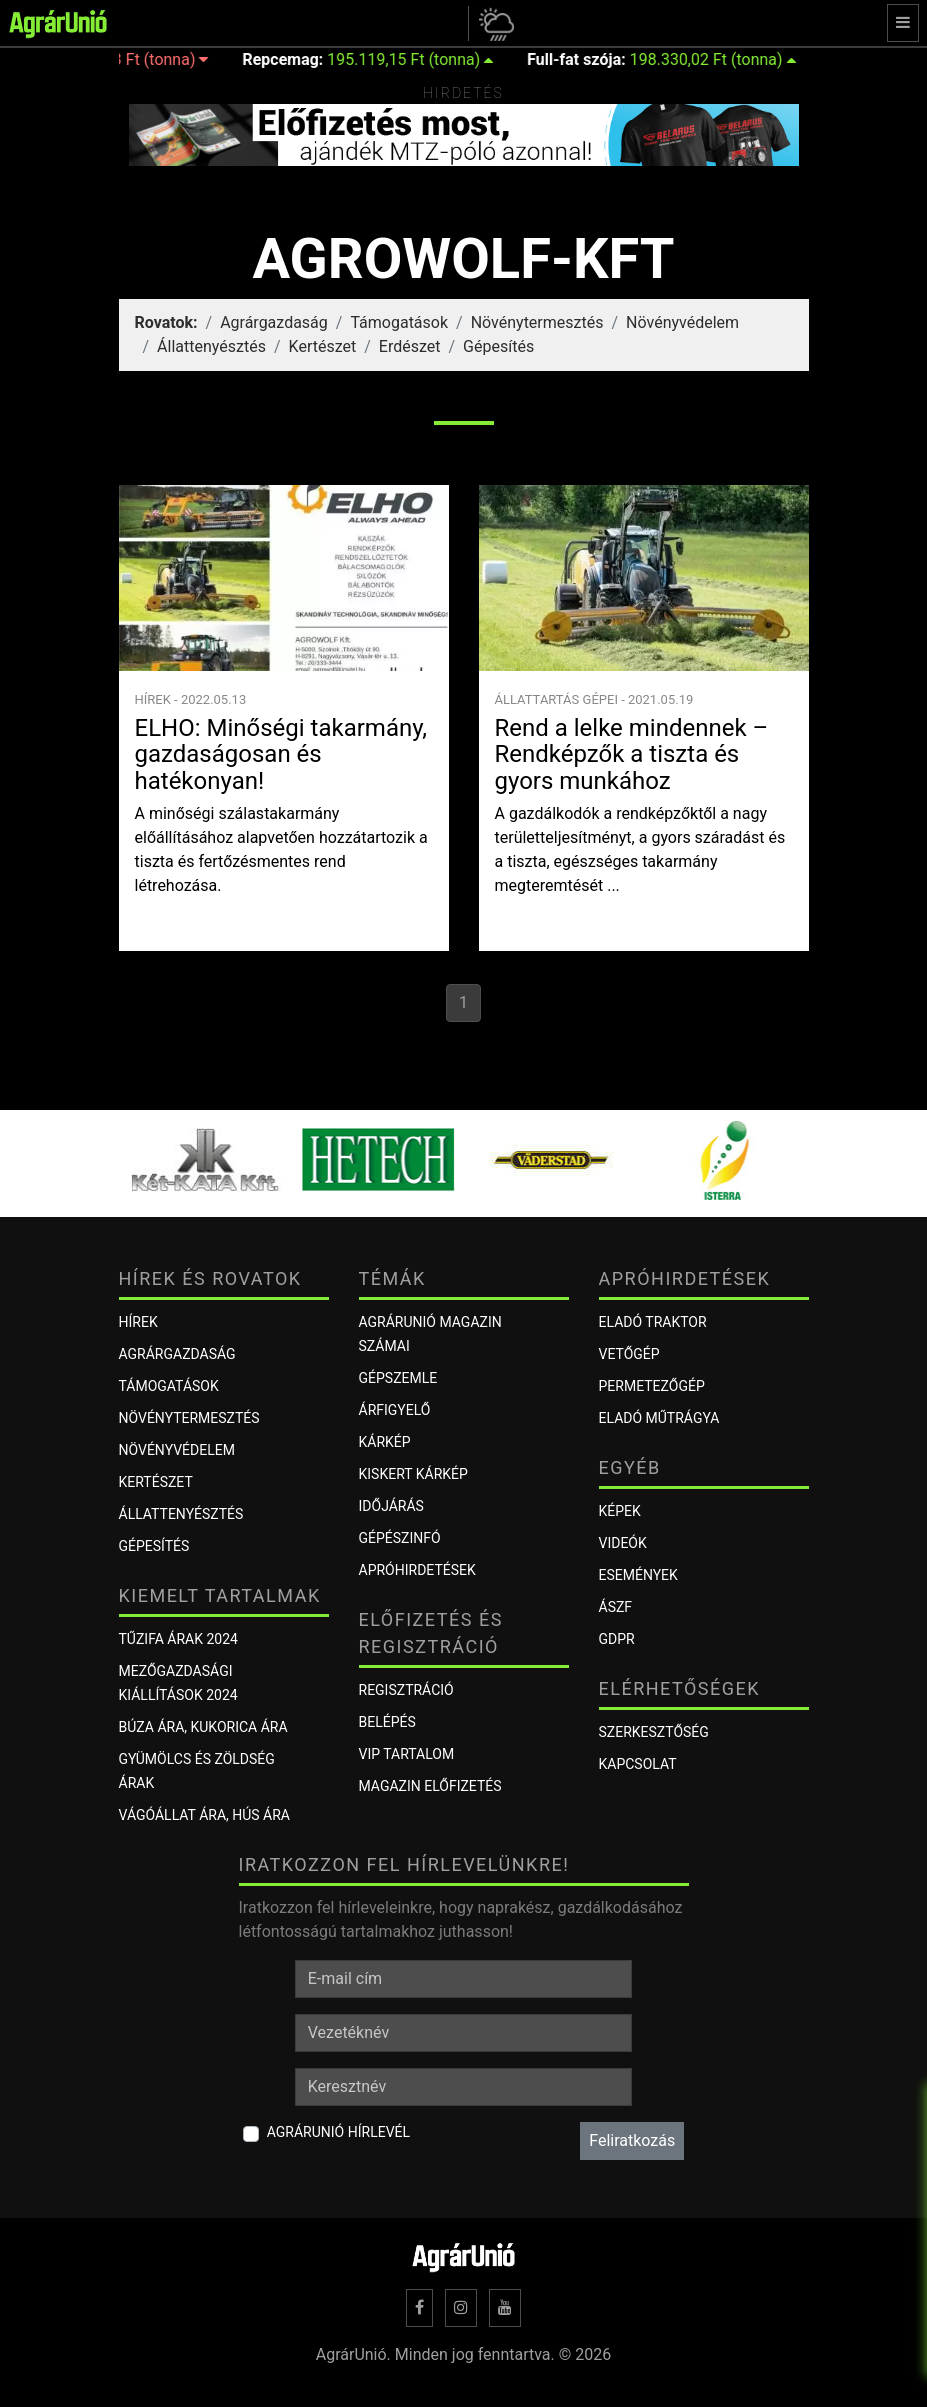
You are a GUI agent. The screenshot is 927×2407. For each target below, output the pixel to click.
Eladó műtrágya (659, 1418)
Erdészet (410, 346)
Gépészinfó (400, 1538)
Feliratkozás (632, 2140)
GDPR (617, 1639)
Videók (623, 1543)
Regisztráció (406, 1690)
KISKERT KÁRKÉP (413, 1474)
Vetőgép (629, 1354)
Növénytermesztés (537, 322)
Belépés (387, 1722)
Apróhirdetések (417, 1570)
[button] (493, 23)
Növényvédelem (682, 322)
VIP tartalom (407, 1754)
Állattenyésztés (211, 346)
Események (638, 1575)
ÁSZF (616, 1607)
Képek (620, 1511)
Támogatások (399, 322)
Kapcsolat (638, 1764)
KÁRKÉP (385, 1442)
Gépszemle (398, 1378)
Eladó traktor (653, 1322)
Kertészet (323, 346)
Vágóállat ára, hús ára (205, 1815)
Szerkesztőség (654, 1732)
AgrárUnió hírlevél (338, 2132)
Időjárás (391, 1506)
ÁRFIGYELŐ (395, 1410)
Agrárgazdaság (274, 322)
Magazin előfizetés (430, 1786)
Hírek (138, 1322)
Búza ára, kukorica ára (203, 1727)
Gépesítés (498, 346)
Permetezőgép (652, 1386)
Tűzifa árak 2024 (178, 1639)
